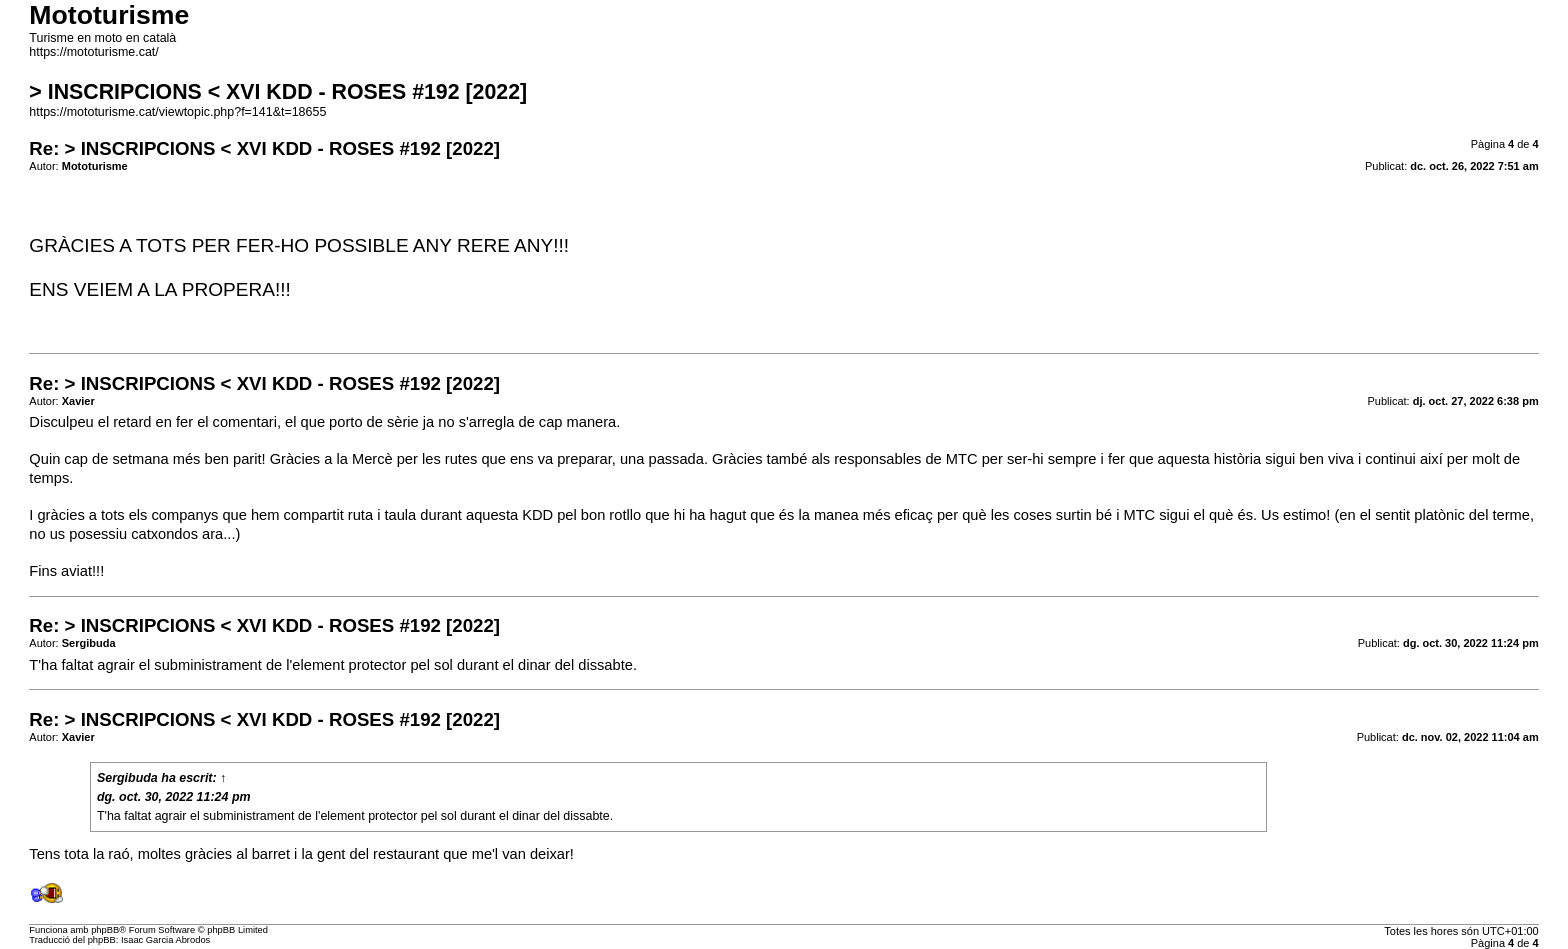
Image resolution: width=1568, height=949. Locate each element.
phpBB (105, 930)
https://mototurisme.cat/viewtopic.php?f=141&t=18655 (177, 112)
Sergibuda (127, 778)
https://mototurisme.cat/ (93, 52)
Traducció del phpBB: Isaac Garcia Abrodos (119, 940)
